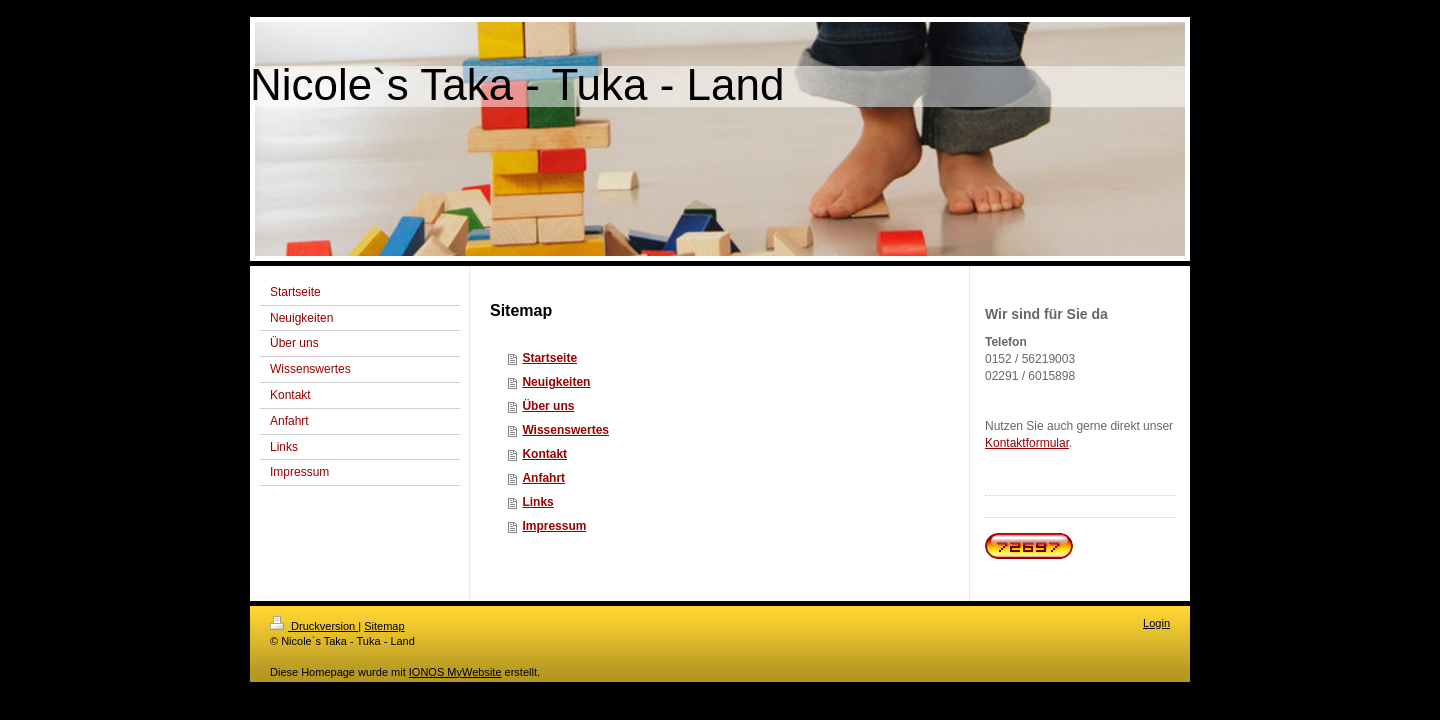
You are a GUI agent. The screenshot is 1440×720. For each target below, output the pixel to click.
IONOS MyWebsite (455, 672)
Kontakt (544, 454)
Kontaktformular (1027, 443)
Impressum (554, 526)
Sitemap (384, 626)
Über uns (548, 406)
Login (1156, 623)
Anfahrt (543, 478)
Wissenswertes (565, 430)
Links (537, 502)
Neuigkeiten (556, 382)
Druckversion (314, 626)
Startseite (549, 358)
